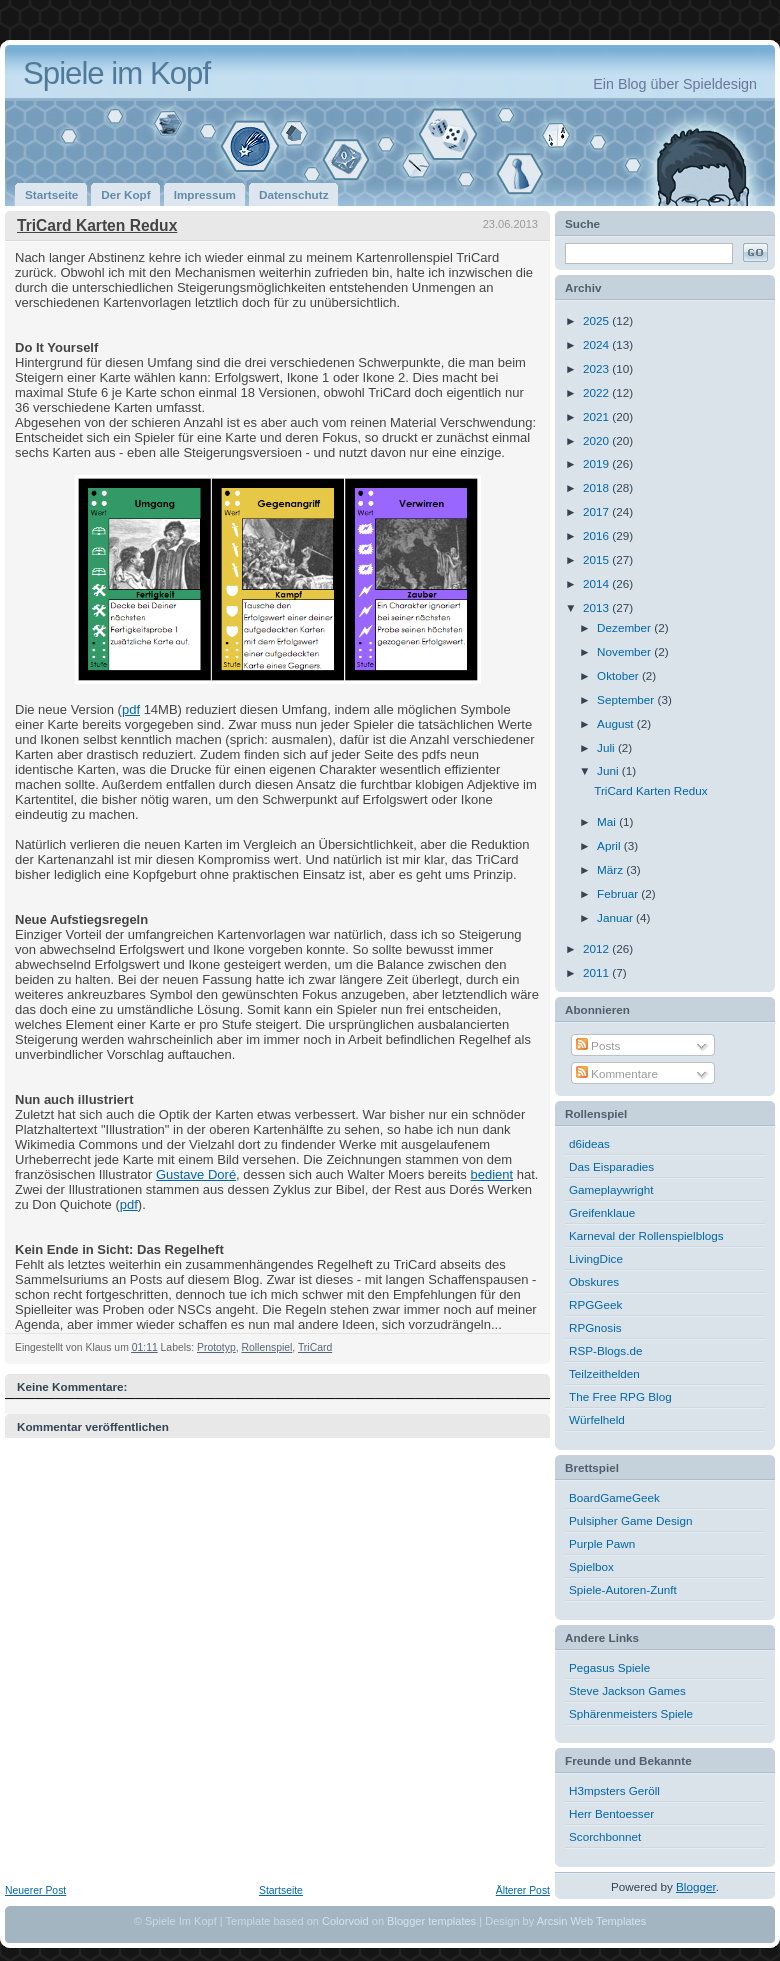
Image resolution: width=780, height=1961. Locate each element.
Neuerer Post (35, 1890)
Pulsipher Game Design (630, 1520)
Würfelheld (597, 1419)
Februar (619, 893)
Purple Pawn (602, 1543)
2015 (597, 559)
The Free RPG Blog (620, 1396)
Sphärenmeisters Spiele (631, 1713)
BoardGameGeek (614, 1497)
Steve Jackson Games (627, 1690)
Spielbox (591, 1566)
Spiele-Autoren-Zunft (623, 1589)
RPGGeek (595, 1304)
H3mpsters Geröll (614, 1790)
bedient (491, 1174)
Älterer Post (523, 1890)
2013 (597, 607)
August (617, 723)
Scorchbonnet (605, 1836)
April (610, 845)
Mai (608, 821)
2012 (597, 948)
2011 (597, 972)
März (611, 869)
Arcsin (552, 1921)
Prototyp (216, 1347)
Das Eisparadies (611, 1166)
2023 (597, 368)
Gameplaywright (611, 1189)
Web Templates (609, 1921)
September (627, 699)
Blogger (696, 1886)
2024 (597, 344)
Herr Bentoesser (611, 1813)
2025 (597, 320)
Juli (607, 747)
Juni (609, 770)
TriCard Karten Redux (97, 225)
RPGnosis (595, 1327)
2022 (597, 392)
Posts (598, 1045)
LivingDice (596, 1258)
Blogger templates (431, 1921)
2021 (597, 416)
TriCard (315, 1347)
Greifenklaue (602, 1212)
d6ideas (589, 1143)
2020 (597, 440)
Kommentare (617, 1073)
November (625, 651)
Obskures (594, 1281)
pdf (131, 709)
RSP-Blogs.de (605, 1350)
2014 (597, 583)
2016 (597, 535)
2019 (597, 463)
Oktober (619, 675)
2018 (597, 487)
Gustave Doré (196, 1174)
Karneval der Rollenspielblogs (646, 1235)
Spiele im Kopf (116, 73)
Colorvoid (345, 1921)
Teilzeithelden (604, 1373)
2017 (597, 511)
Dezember (625, 627)
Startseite (281, 1890)
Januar (616, 917)
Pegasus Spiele (609, 1667)
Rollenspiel (266, 1347)
